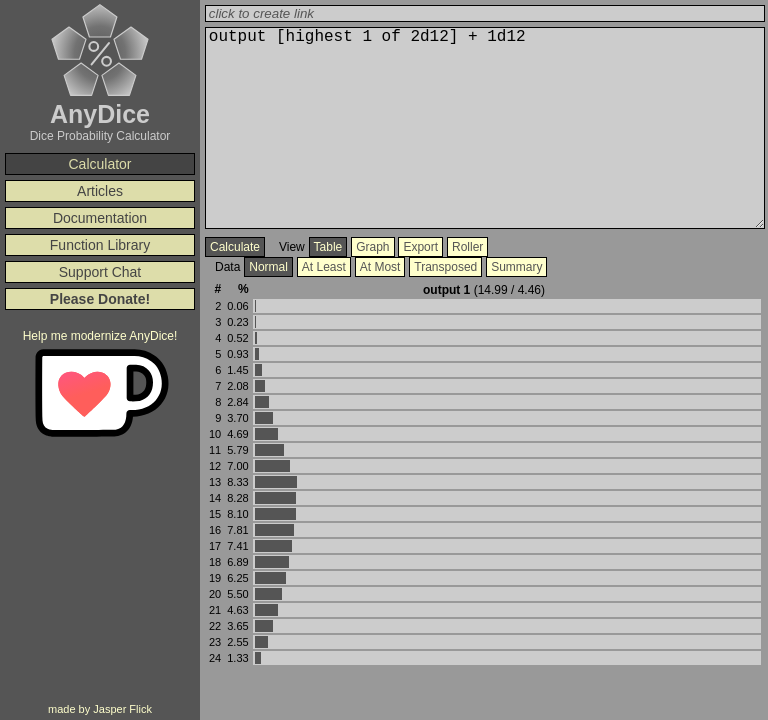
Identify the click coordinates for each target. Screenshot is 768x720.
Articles (100, 191)
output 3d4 (485, 128)
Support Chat (100, 272)
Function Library (100, 245)
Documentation (100, 218)
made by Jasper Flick (100, 709)
